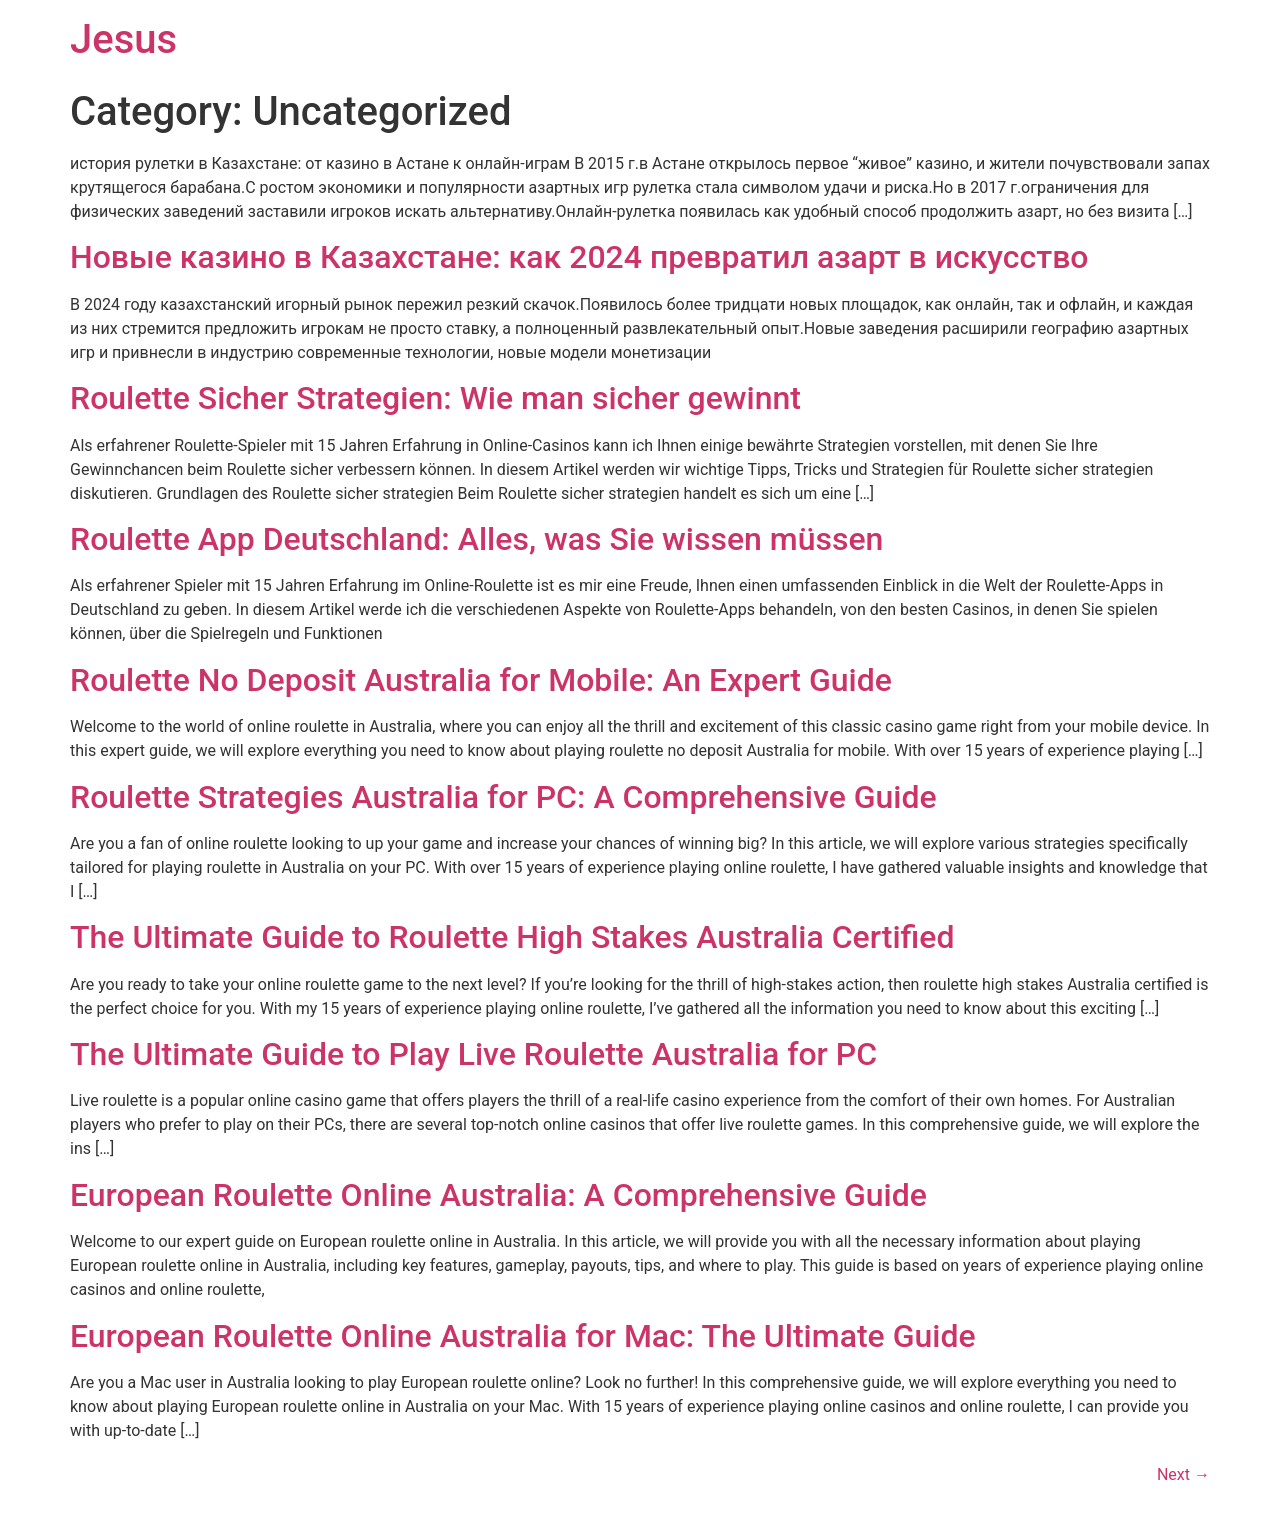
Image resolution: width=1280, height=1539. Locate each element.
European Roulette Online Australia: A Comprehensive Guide (498, 1195)
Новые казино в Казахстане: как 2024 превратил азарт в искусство (579, 257)
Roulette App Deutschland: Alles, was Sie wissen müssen (476, 539)
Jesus (123, 39)
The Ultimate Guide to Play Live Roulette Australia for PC (473, 1054)
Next (1183, 1474)
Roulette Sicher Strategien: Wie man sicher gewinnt (435, 398)
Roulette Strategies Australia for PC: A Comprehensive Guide (503, 797)
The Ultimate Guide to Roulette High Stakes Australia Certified (512, 937)
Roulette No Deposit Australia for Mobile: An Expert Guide (481, 680)
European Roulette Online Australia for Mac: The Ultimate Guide (523, 1336)
